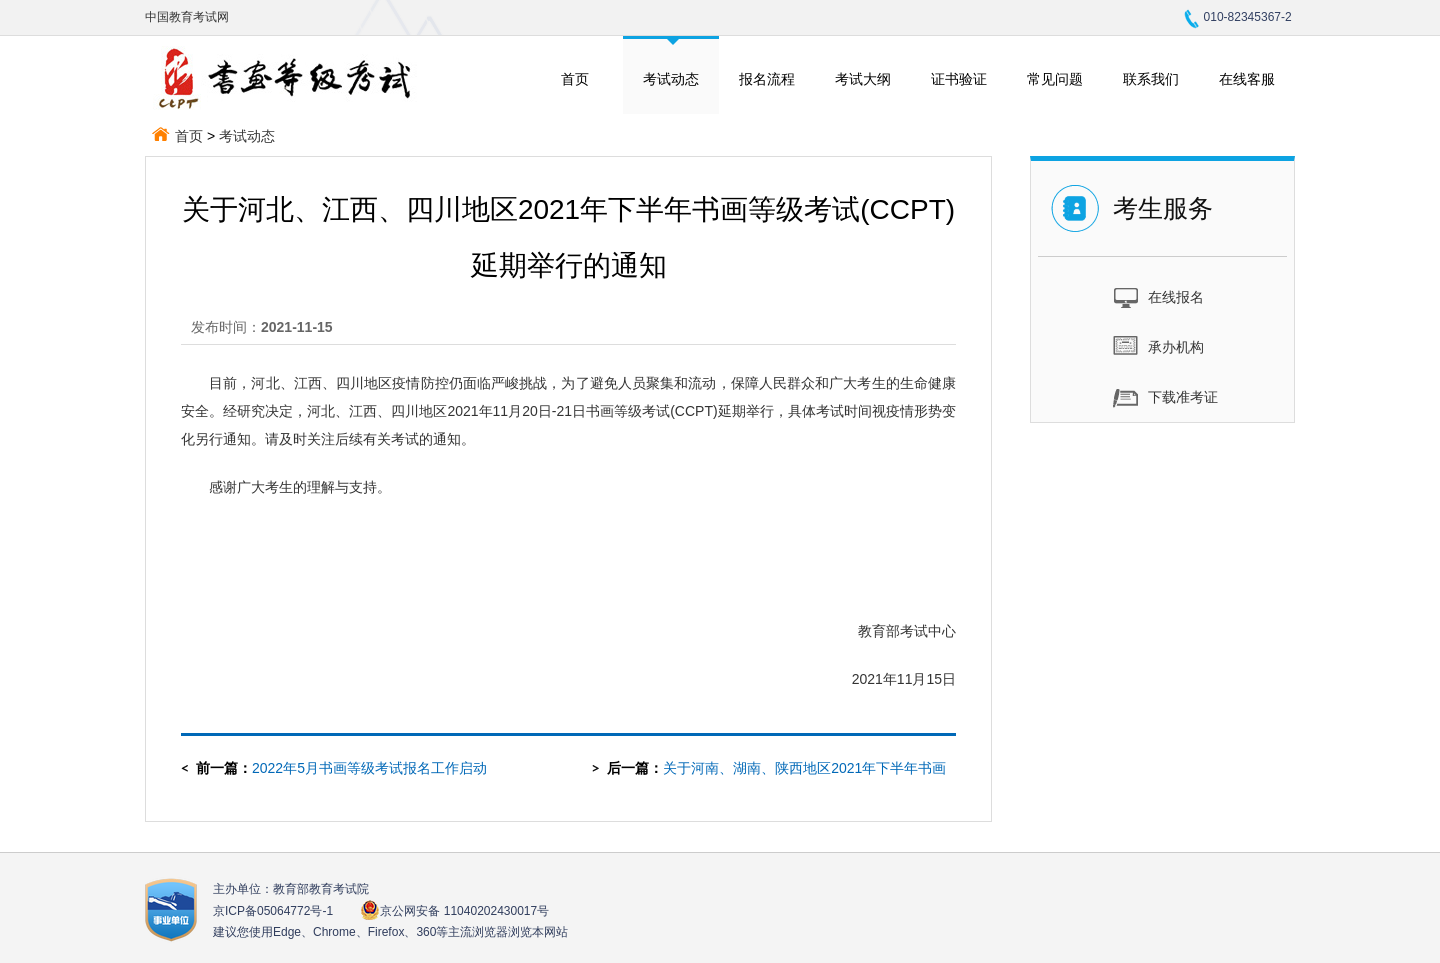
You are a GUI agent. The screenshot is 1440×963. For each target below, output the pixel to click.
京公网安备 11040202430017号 (454, 910)
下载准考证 (1165, 396)
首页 (575, 79)
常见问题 (1055, 79)
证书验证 (959, 79)
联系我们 (1151, 79)
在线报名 (1158, 296)
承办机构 (1158, 346)
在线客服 (1247, 79)
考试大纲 (863, 79)
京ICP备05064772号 (273, 911)
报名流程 (767, 79)
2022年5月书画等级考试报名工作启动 (369, 768)
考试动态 (671, 79)
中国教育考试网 (187, 17)
